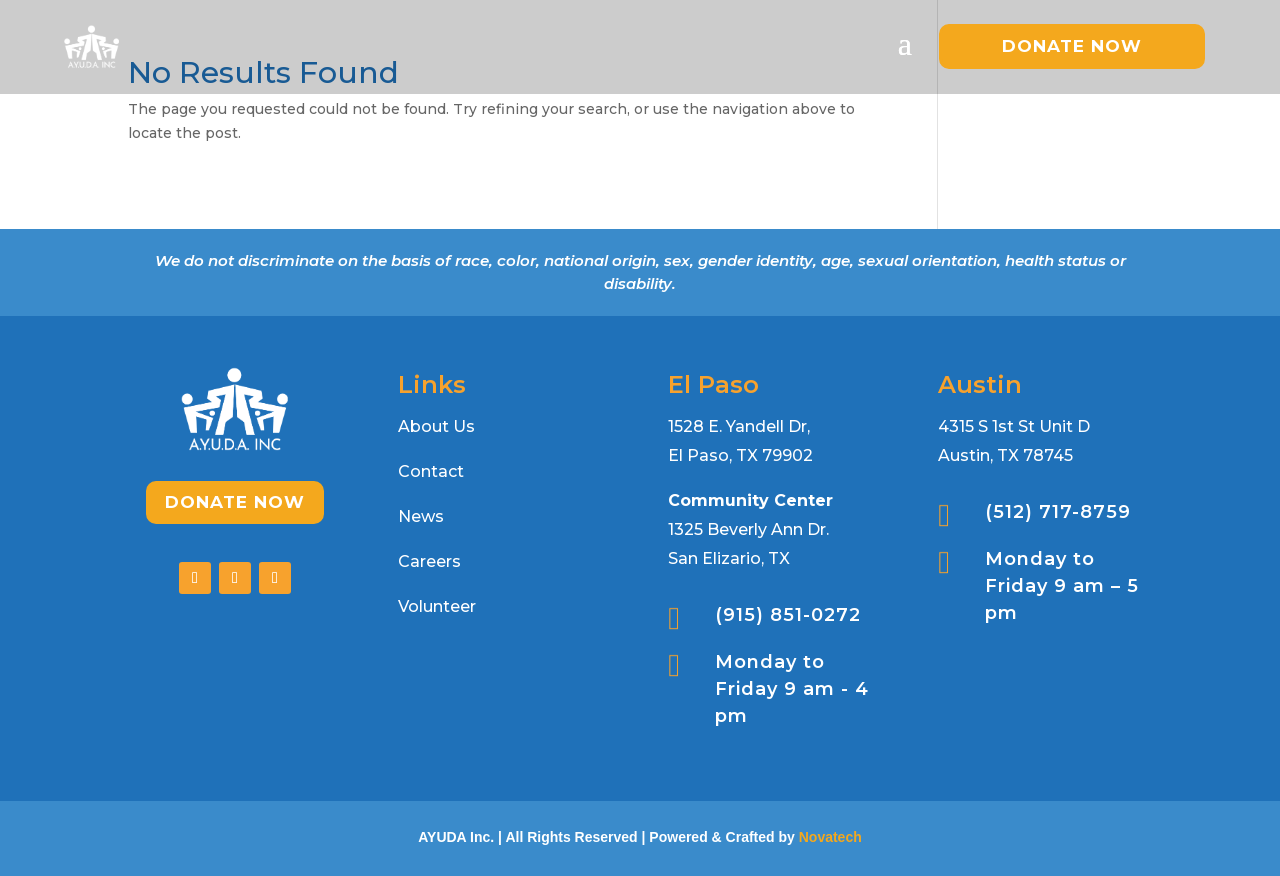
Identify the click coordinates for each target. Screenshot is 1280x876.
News (421, 516)
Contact (431, 471)
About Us (436, 426)
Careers (429, 561)
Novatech (830, 837)
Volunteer (437, 606)
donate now (1072, 46)
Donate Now (235, 502)
